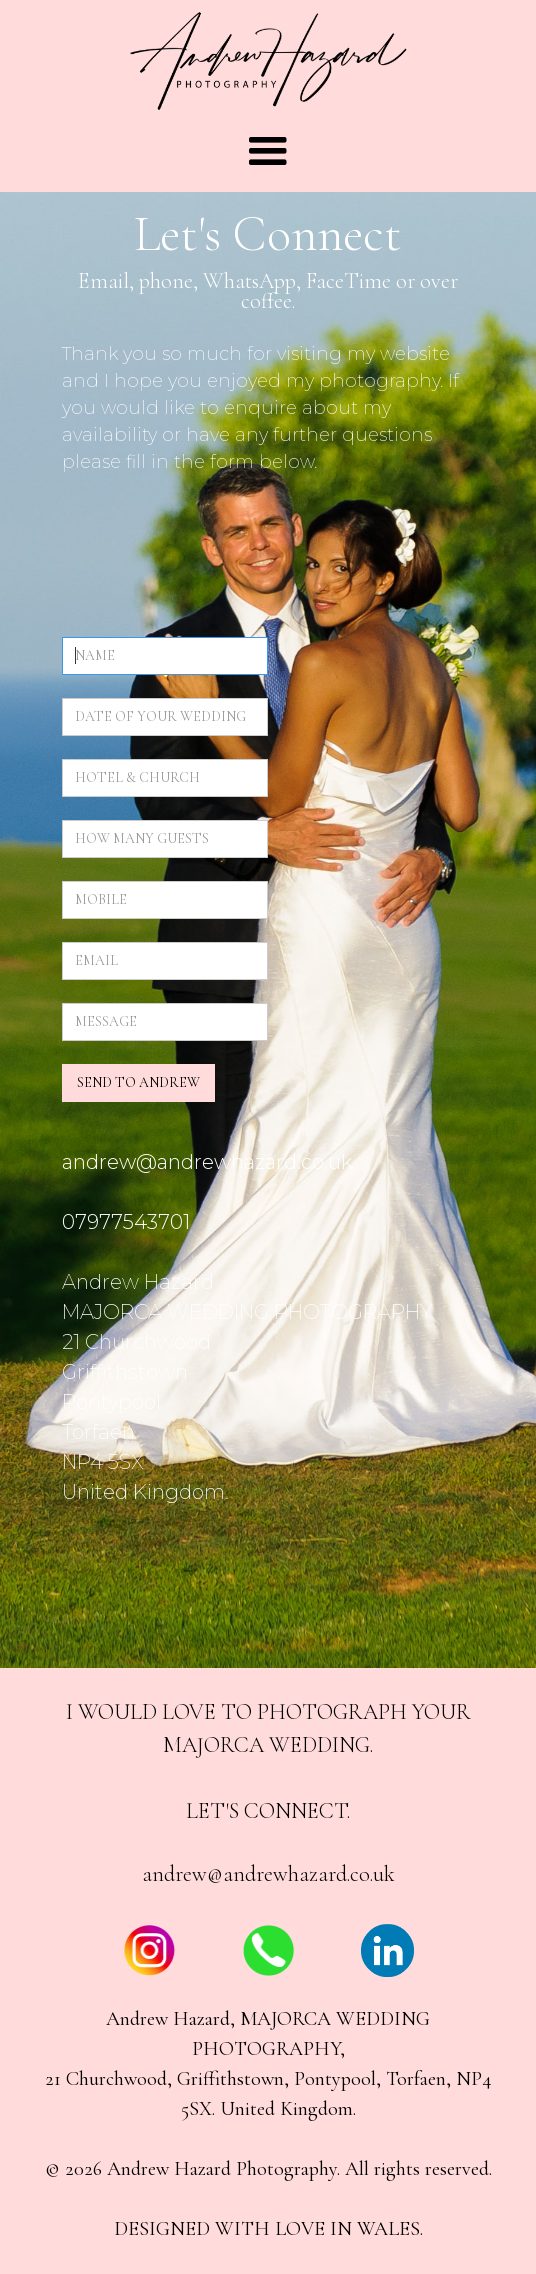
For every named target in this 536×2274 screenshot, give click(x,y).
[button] (268, 152)
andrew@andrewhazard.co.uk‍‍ (207, 1162)
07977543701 (126, 1222)
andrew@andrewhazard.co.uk (268, 1874)
